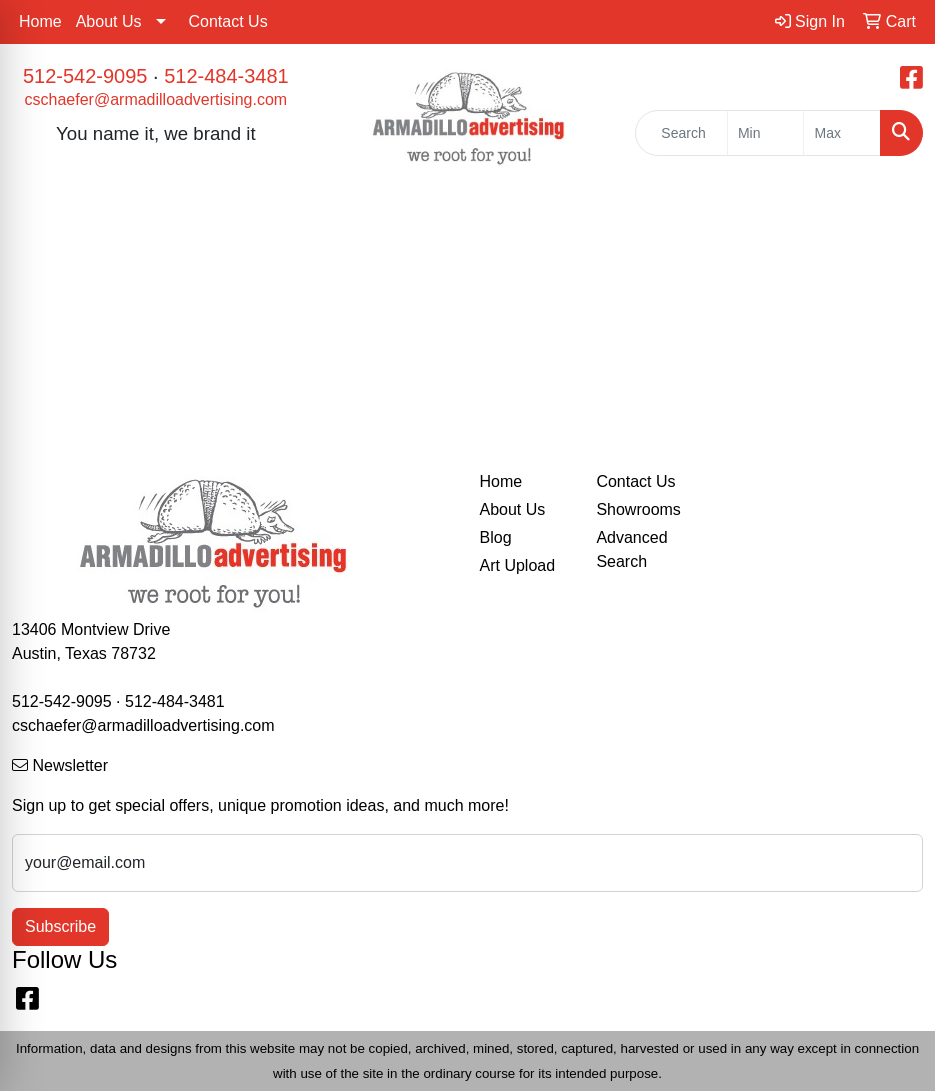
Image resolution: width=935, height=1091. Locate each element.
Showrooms (638, 509)
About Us (109, 21)
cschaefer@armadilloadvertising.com (156, 99)
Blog (496, 537)
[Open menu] (895, 221)
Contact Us (228, 21)
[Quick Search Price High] (842, 133)
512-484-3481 (226, 76)
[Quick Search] (681, 133)
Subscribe (60, 926)
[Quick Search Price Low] (766, 133)
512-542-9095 (85, 76)
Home (40, 21)
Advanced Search (631, 549)
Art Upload (518, 565)
